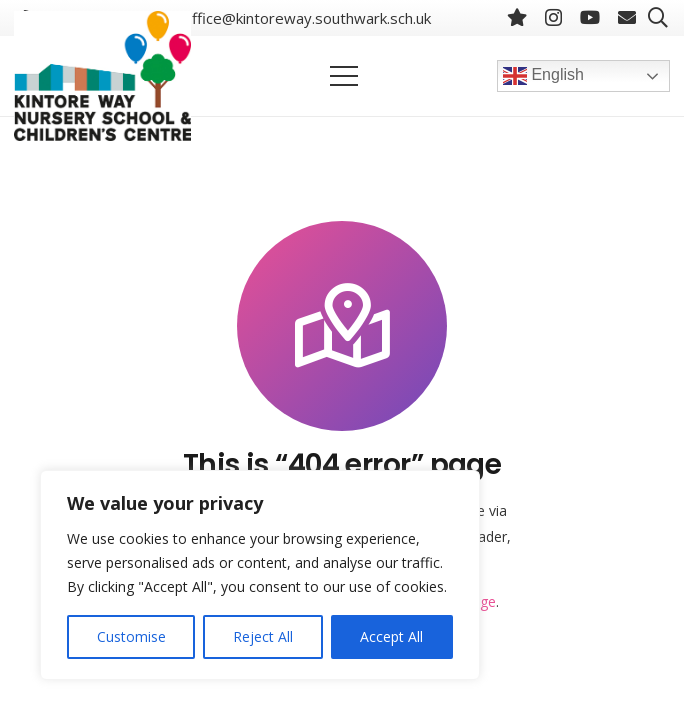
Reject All (263, 636)
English (543, 76)
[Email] (627, 17)
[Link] (102, 76)
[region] (260, 575)
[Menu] (344, 76)
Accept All (391, 636)
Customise (131, 636)
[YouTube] (590, 17)
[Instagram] (553, 18)
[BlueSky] (517, 17)
